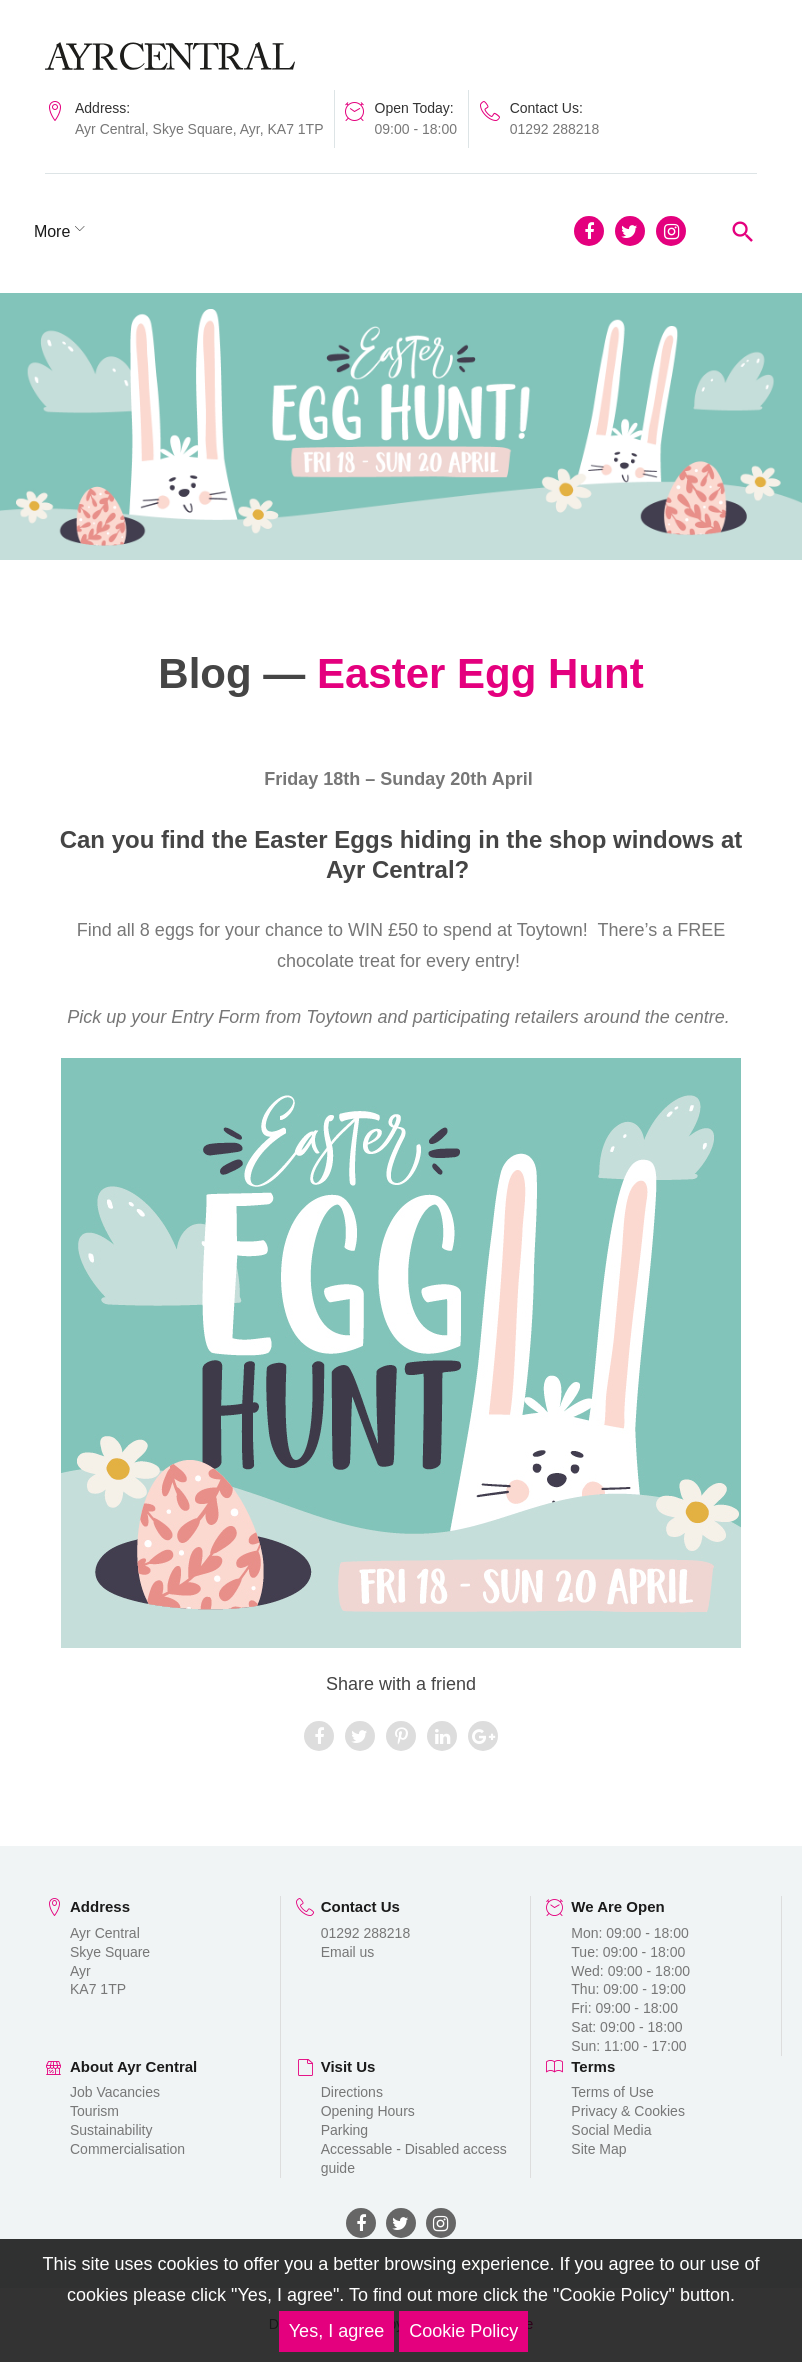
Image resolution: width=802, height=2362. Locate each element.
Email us (348, 1952)
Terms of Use (612, 2093)
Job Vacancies (115, 2093)
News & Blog (276, 231)
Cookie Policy (463, 2331)
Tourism (94, 2111)
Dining (171, 231)
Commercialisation (127, 2149)
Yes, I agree (336, 2331)
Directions (352, 2093)
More (376, 231)
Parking (344, 2130)
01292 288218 (555, 129)
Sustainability (111, 2130)
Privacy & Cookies (628, 2111)
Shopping (79, 231)
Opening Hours (368, 2111)
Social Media (611, 2130)
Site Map (598, 2149)
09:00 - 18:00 (416, 129)
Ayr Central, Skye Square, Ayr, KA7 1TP (199, 129)
